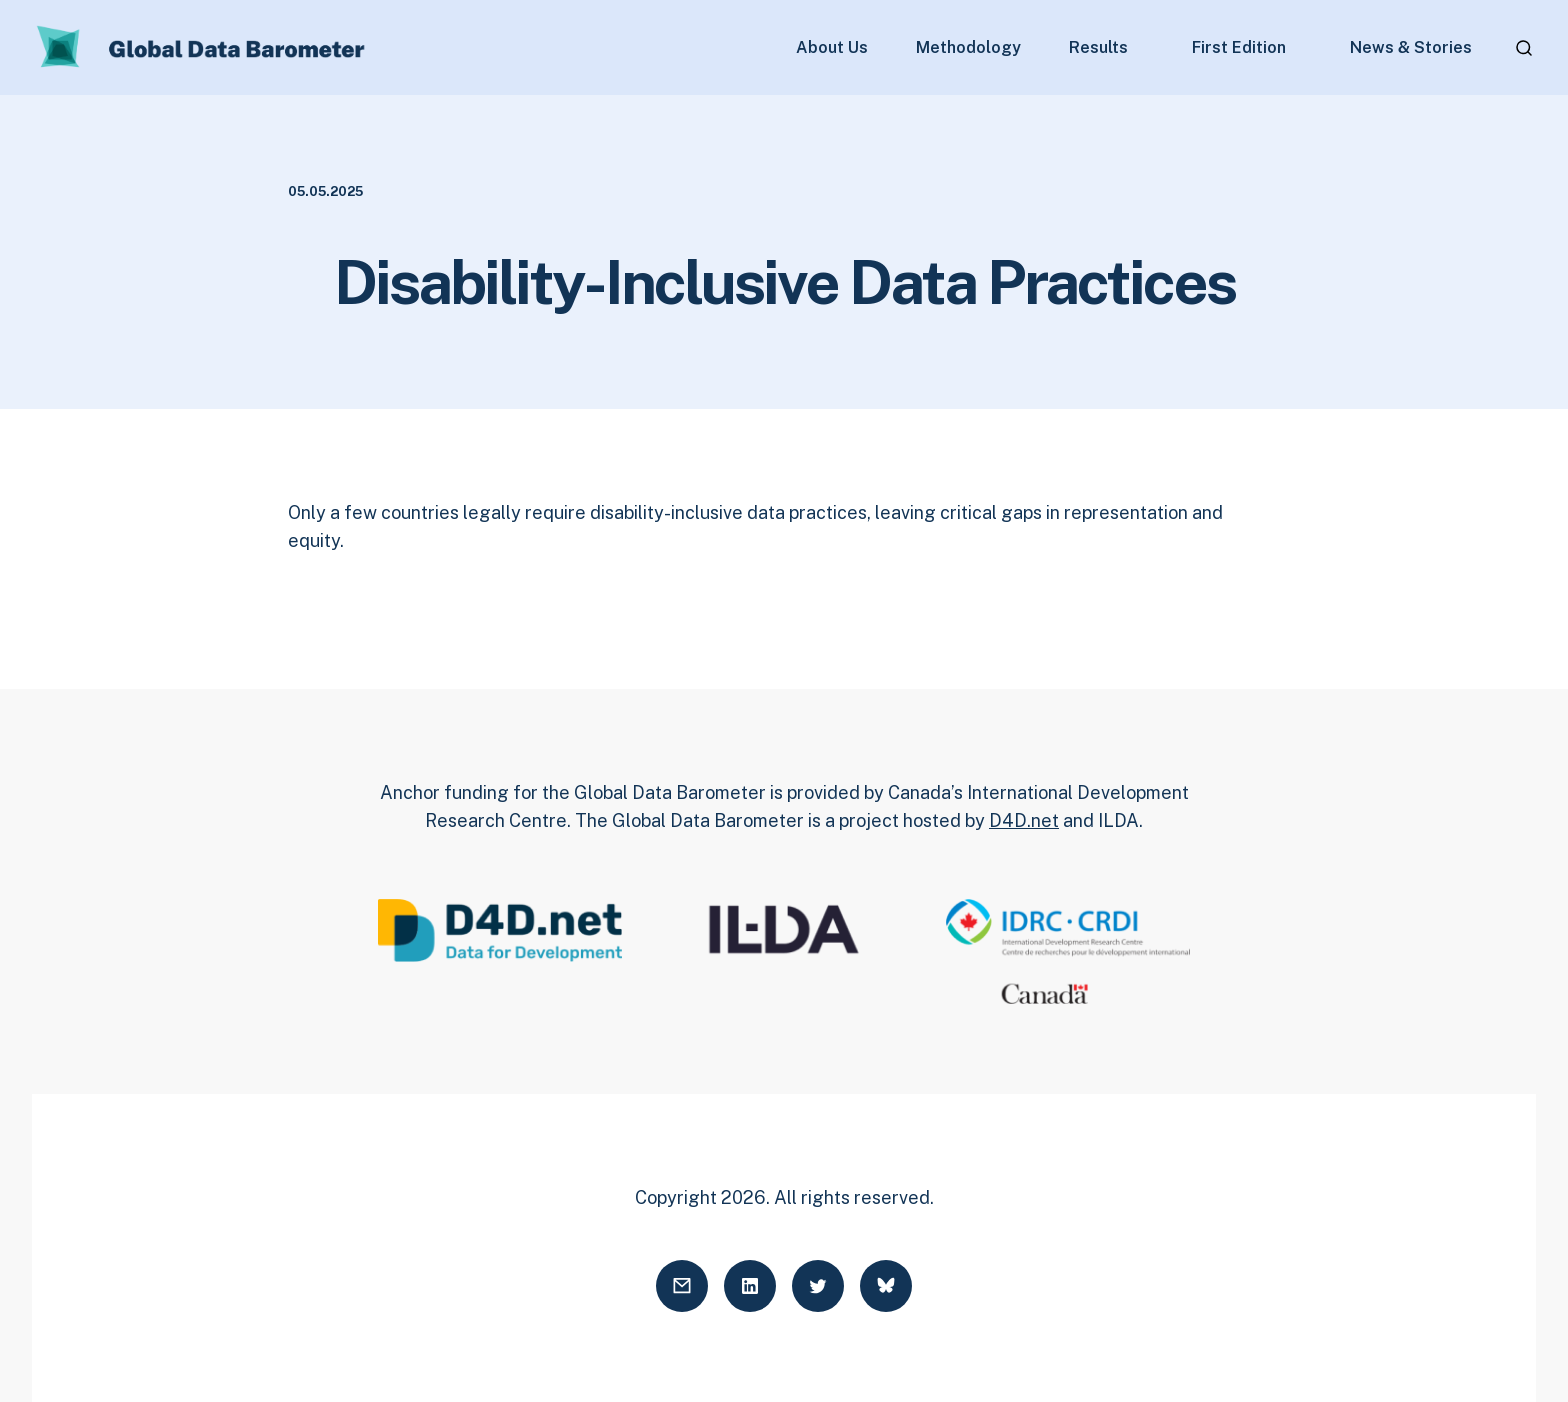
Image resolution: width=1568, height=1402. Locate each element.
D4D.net (1024, 820)
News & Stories (1411, 48)
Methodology (968, 48)
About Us (832, 48)
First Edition (1239, 48)
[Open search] (1524, 48)
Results (1098, 48)
